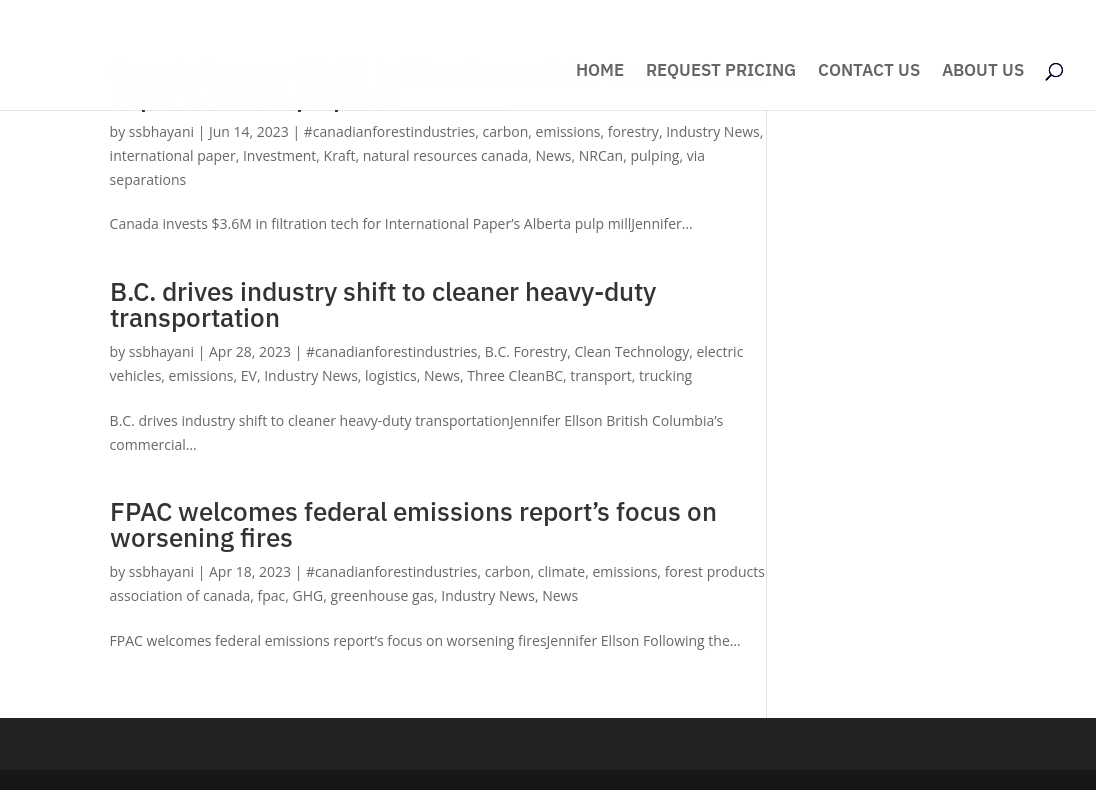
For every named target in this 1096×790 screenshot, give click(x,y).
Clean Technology (632, 351)
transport (600, 375)
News (554, 155)
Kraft (340, 155)
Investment (279, 155)
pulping (654, 155)
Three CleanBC (515, 375)
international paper (173, 155)
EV (249, 375)
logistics (391, 375)
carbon (506, 131)
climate (561, 571)
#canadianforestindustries (389, 131)
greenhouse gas (382, 595)
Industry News (713, 131)
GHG (308, 595)
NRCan (601, 155)
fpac (272, 595)
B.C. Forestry (526, 351)
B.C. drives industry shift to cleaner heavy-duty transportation (383, 304)
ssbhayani (161, 131)
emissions (568, 131)
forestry (633, 131)
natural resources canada (446, 155)
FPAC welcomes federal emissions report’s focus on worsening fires (413, 524)
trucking (665, 375)
